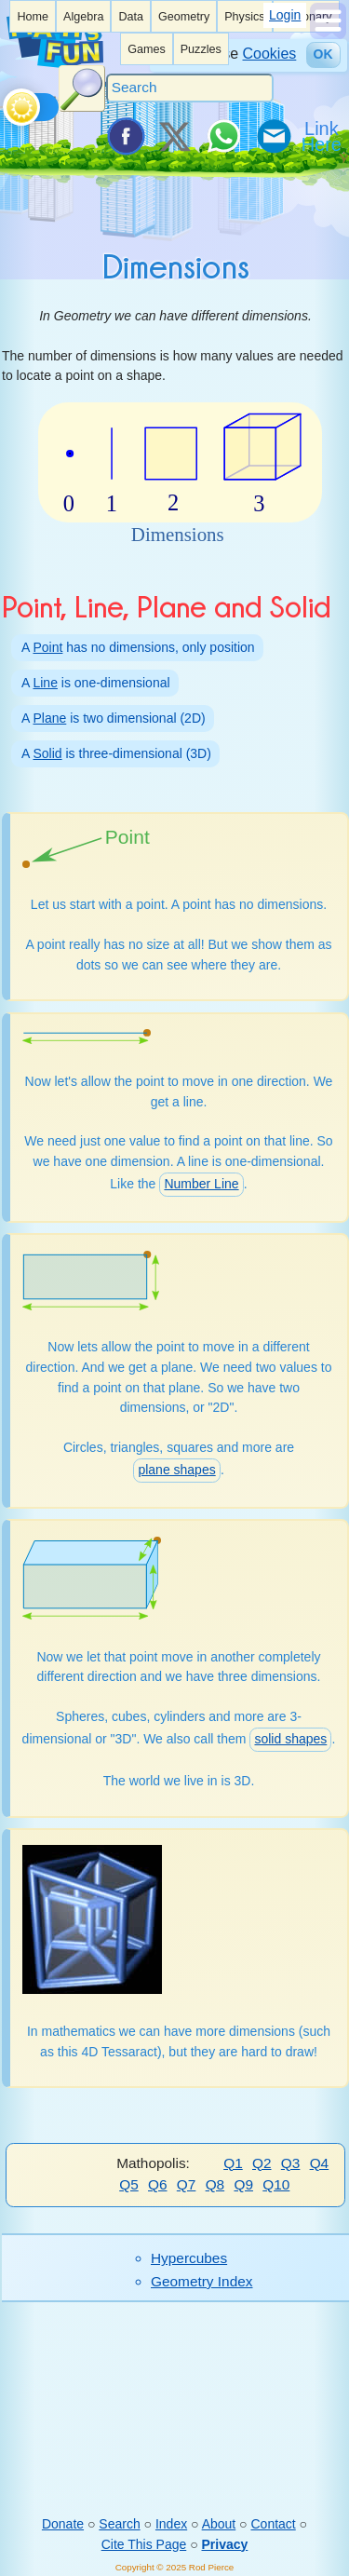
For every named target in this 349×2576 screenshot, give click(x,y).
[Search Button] (82, 88)
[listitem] (32, 16)
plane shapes (176, 1469)
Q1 (233, 2163)
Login (285, 14)
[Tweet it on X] (174, 136)
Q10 (275, 2184)
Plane (49, 718)
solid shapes (290, 1738)
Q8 (215, 2184)
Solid (47, 753)
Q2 (262, 2163)
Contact (272, 2523)
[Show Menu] (328, 34)
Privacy (225, 2544)
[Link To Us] (323, 136)
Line (45, 682)
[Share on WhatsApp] (223, 136)
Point (47, 647)
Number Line (201, 1183)
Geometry (183, 16)
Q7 (186, 2184)
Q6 (158, 2184)
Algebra (83, 16)
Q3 (291, 2163)
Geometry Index (202, 2281)
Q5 (129, 2184)
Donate (63, 2523)
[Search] (190, 88)
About (219, 2523)
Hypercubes (189, 2258)
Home (32, 16)
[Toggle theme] (6, 102)
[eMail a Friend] (272, 136)
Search (119, 2523)
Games (147, 49)
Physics (244, 16)
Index (171, 2523)
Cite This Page (144, 2544)
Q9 (243, 2184)
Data (130, 16)
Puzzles (201, 49)
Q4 (319, 2163)
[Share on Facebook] (124, 136)
